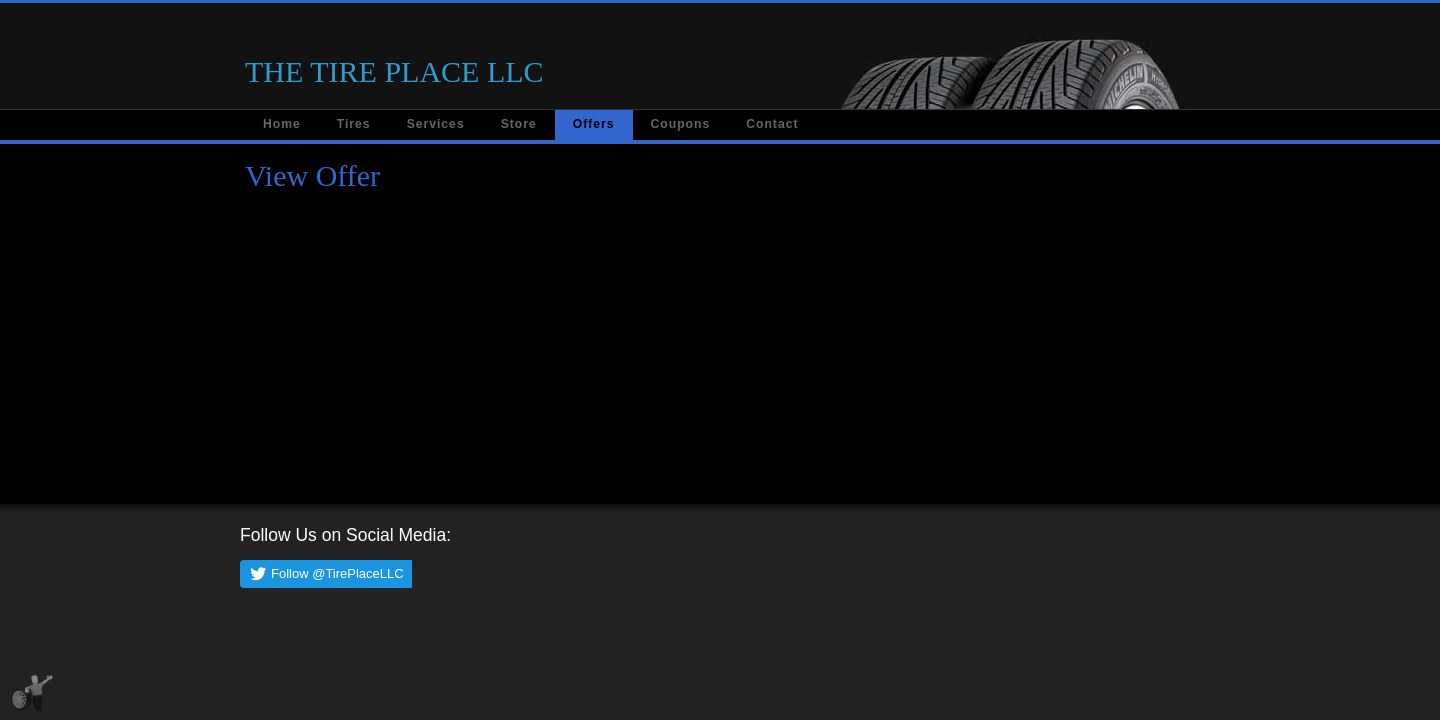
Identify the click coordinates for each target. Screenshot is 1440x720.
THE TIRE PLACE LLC (394, 71)
